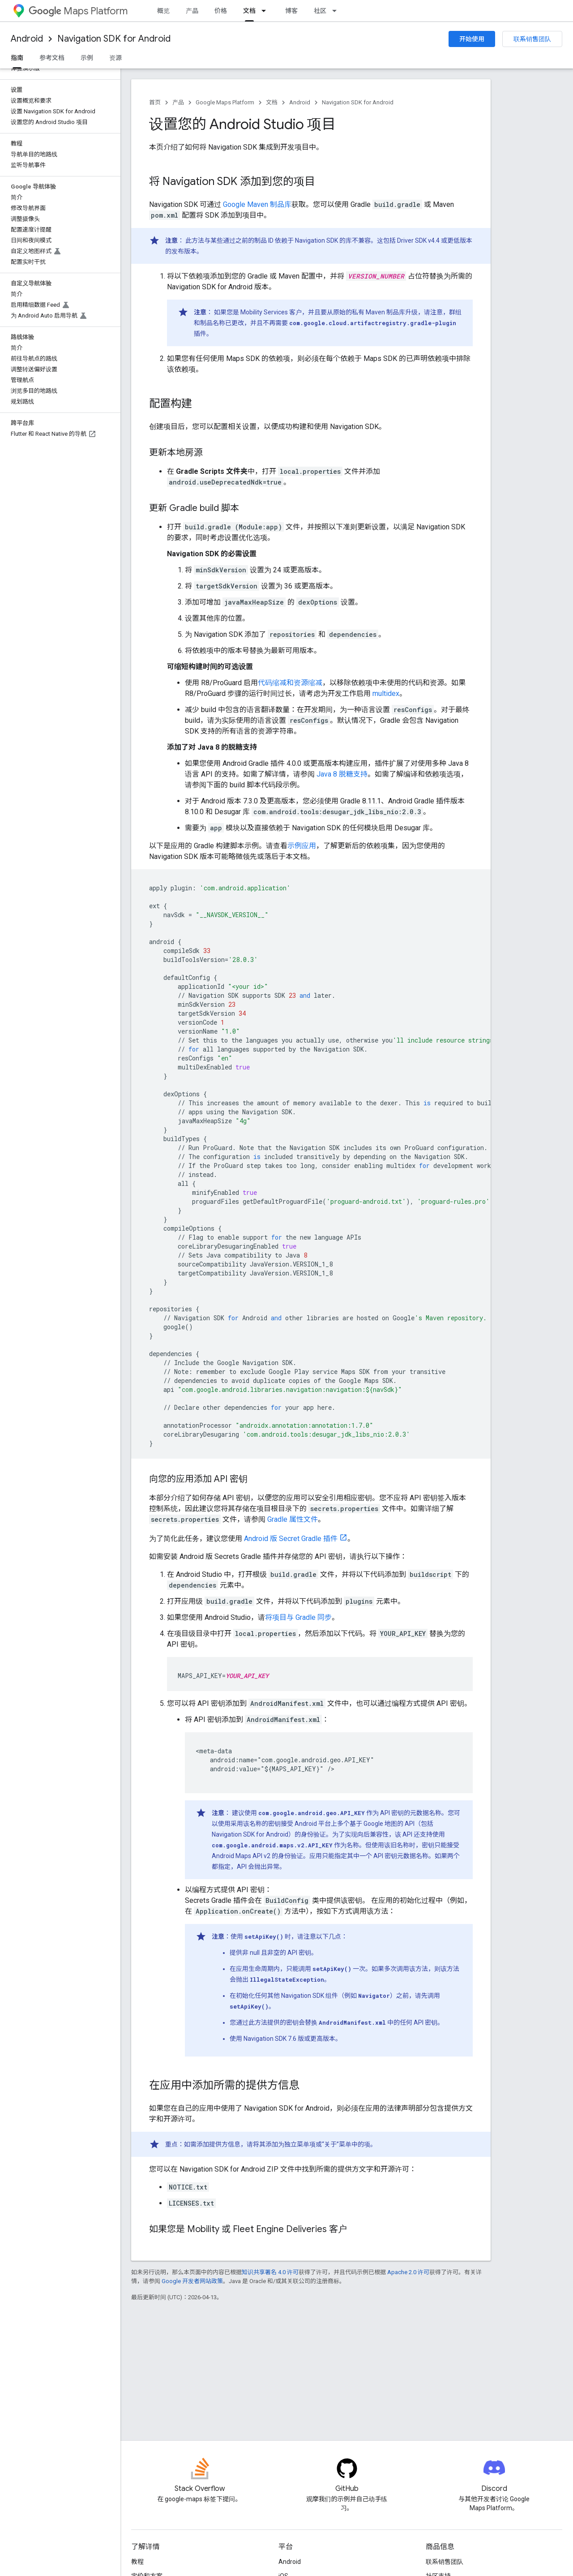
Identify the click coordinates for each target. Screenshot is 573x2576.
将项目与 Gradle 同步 (298, 1617)
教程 (137, 2561)
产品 (192, 11)
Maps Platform (78, 11)
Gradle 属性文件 (292, 1519)
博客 (291, 11)
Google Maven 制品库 (257, 204)
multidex (385, 693)
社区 (320, 11)
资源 (115, 58)
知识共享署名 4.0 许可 (270, 2272)
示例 (87, 58)
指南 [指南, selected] (17, 58)
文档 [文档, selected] (249, 11)
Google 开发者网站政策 (192, 2281)
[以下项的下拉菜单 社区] (337, 10)
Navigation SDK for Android (114, 38)
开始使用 (471, 39)
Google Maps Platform (225, 102)
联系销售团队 (532, 39)
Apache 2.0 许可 (408, 2272)
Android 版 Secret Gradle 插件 (291, 1538)
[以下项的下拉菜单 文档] (266, 10)
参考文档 (51, 58)
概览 (163, 11)
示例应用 (301, 845)
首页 (155, 102)
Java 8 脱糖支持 (342, 774)
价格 (220, 11)
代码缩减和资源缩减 (290, 682)
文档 (272, 102)
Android (27, 38)
